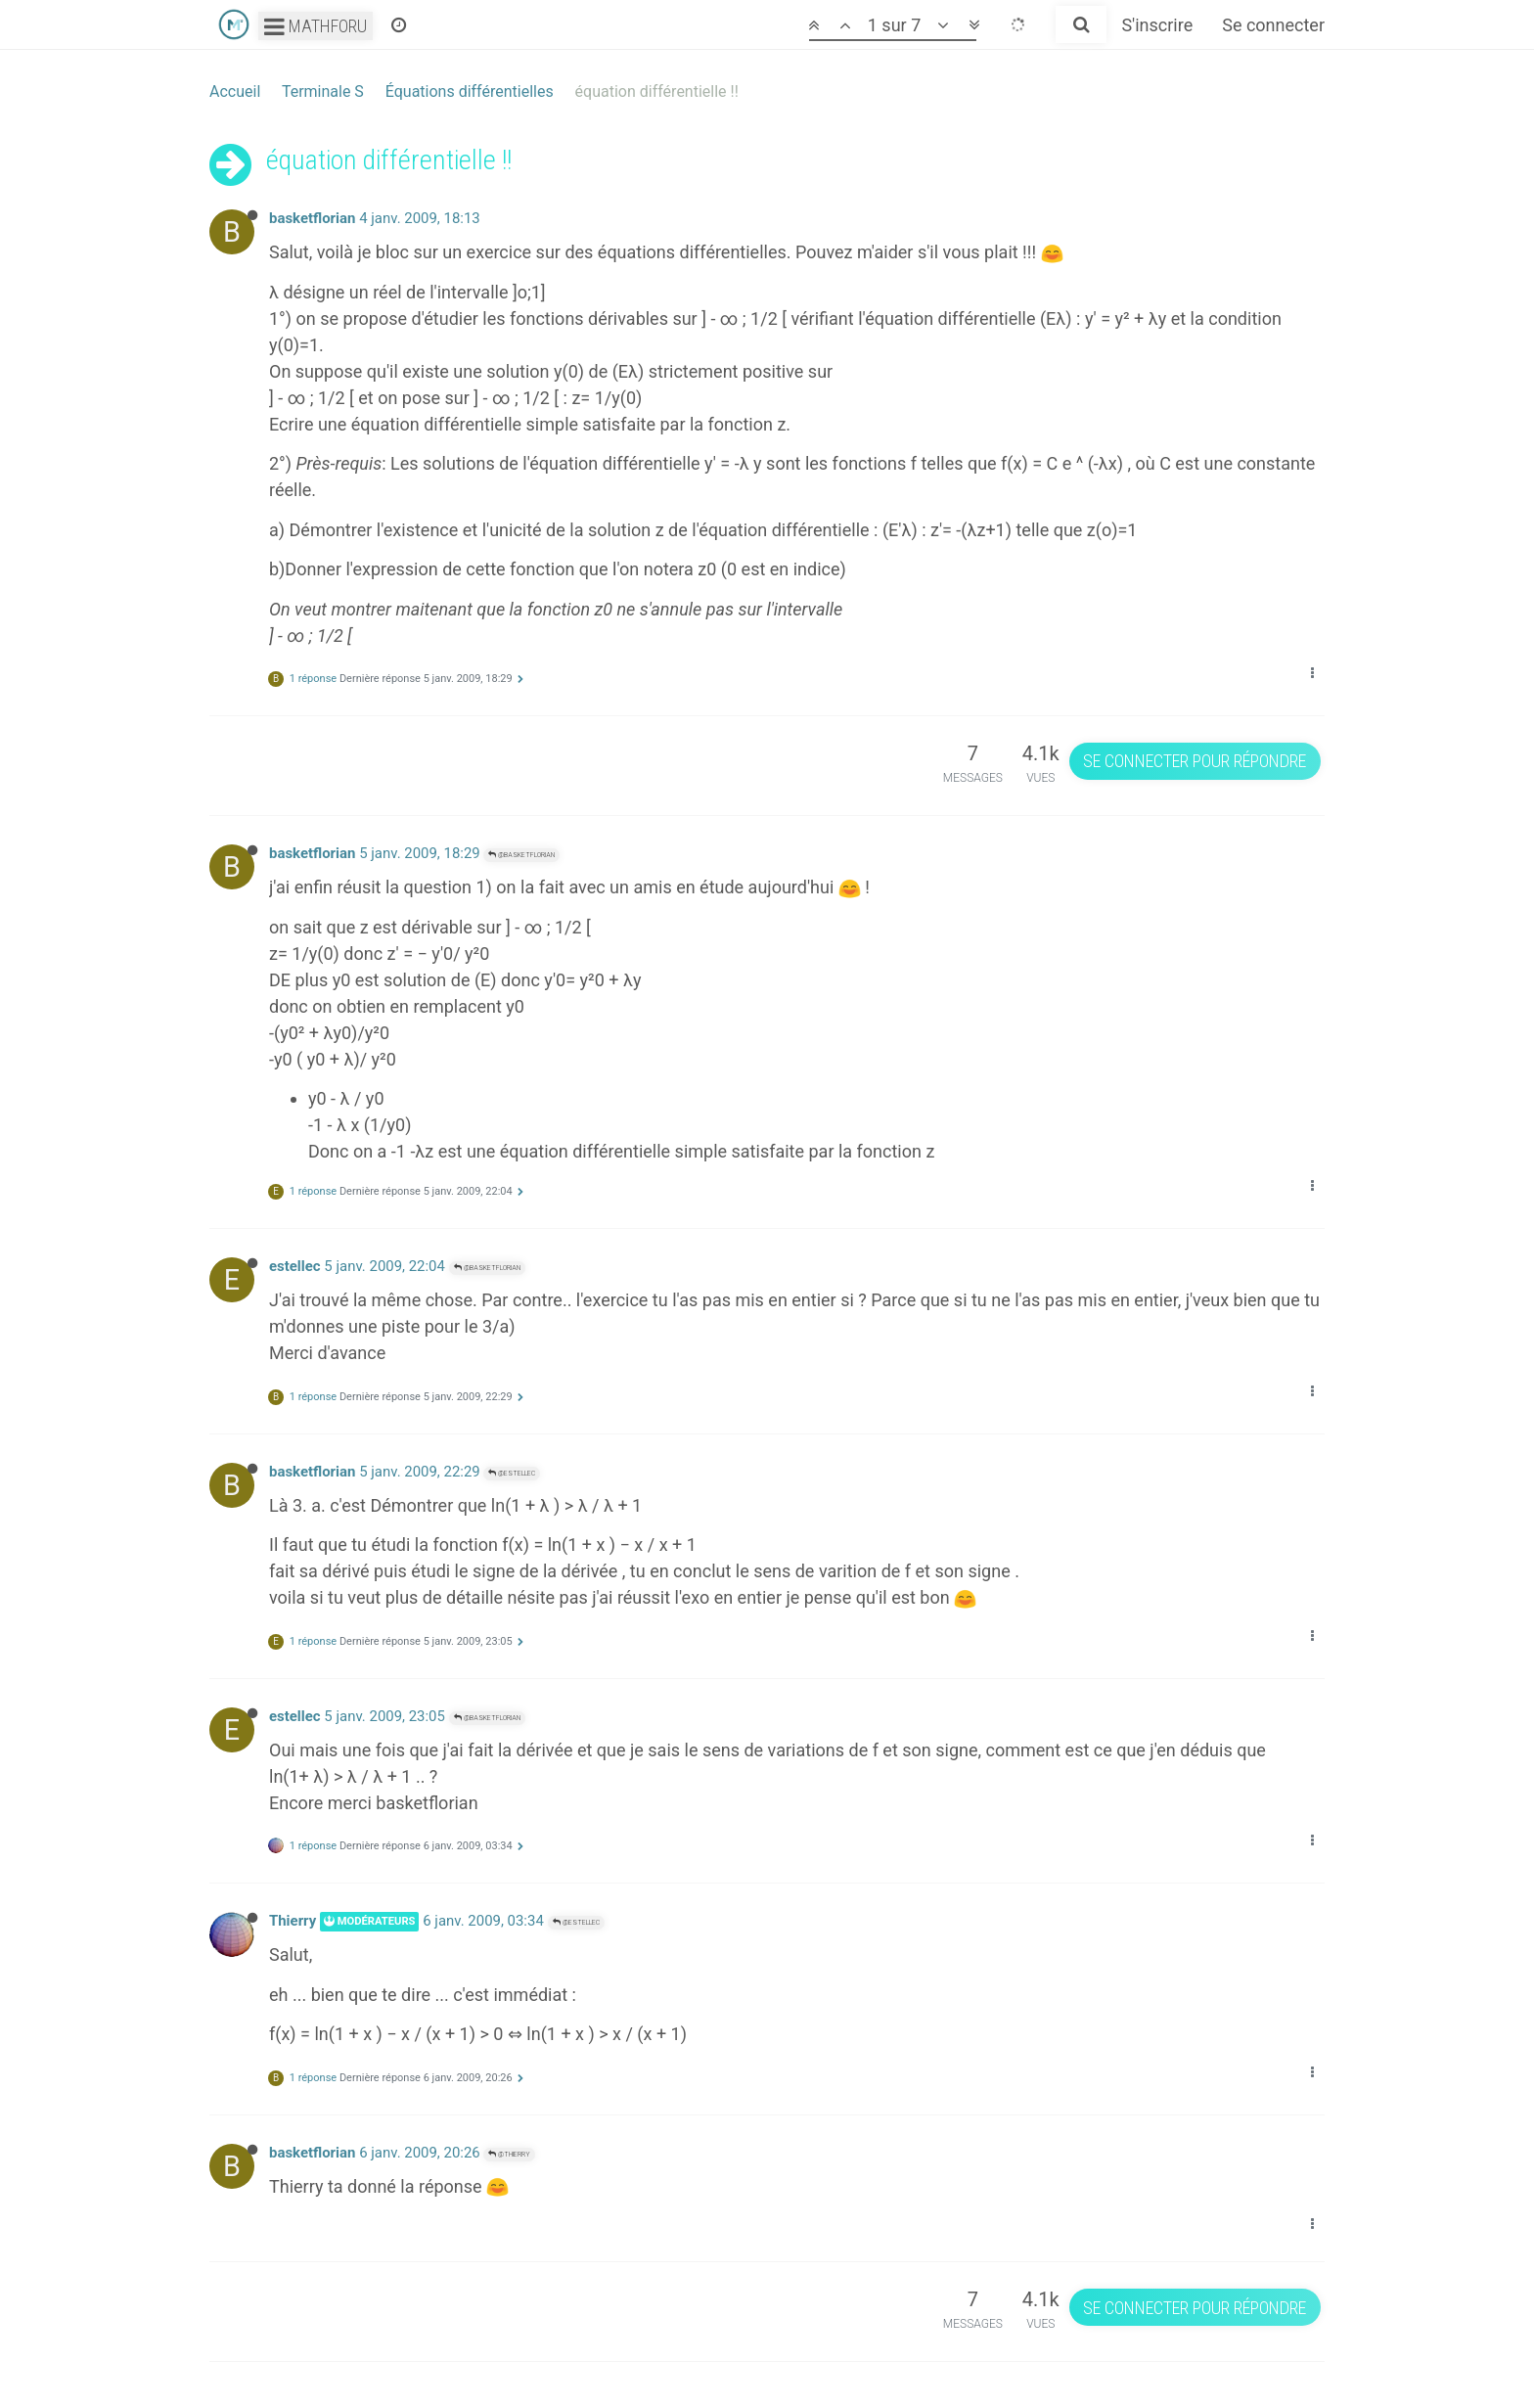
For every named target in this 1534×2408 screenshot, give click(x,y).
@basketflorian (521, 854)
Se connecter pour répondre (1194, 760)
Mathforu (315, 26)
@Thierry (509, 2154)
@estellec (511, 1473)
